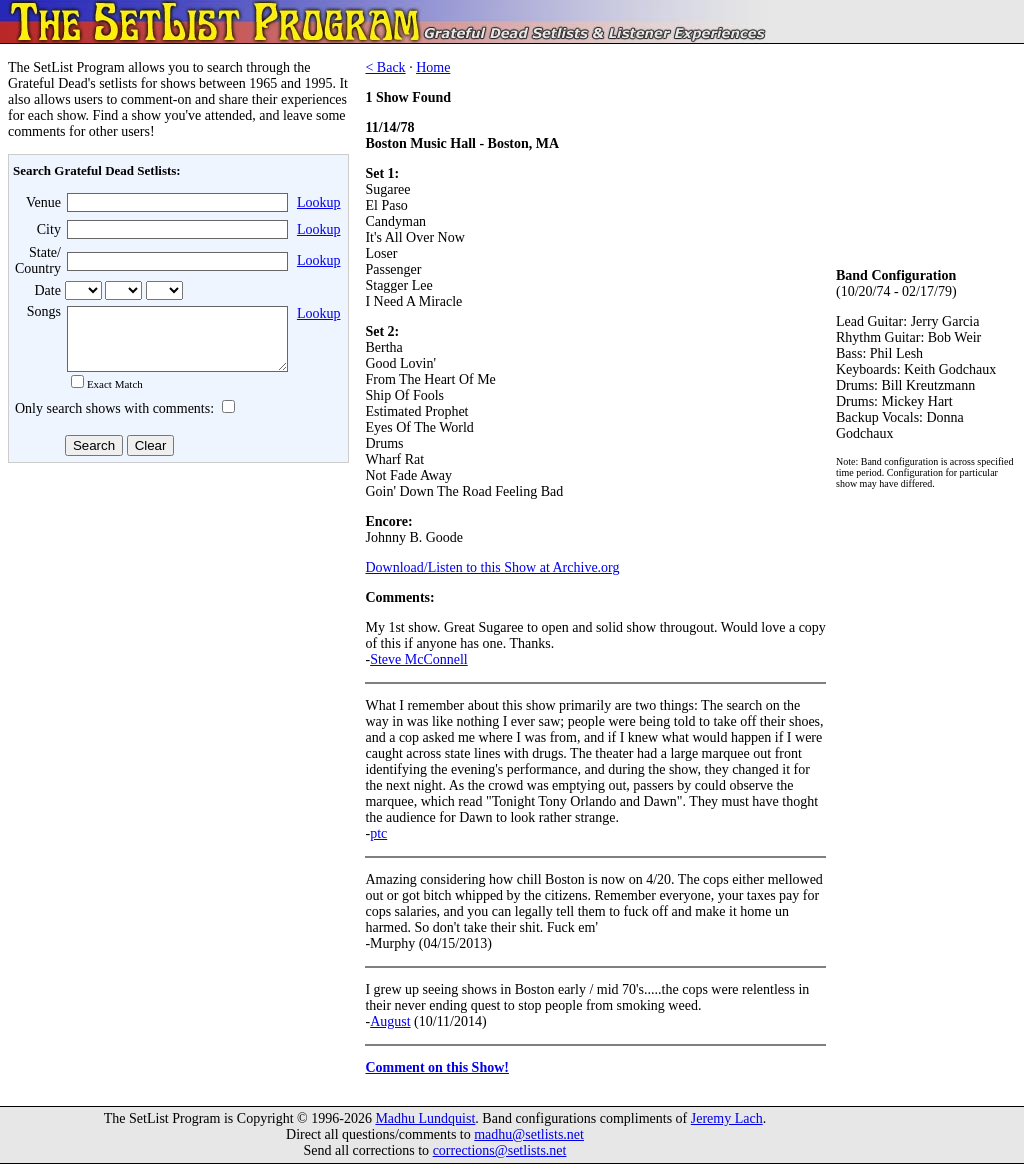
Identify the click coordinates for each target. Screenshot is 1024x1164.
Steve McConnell (419, 659)
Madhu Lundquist (425, 1118)
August (390, 1021)
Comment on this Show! (437, 1067)
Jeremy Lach (727, 1118)
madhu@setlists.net (529, 1134)
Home (433, 67)
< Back (385, 67)
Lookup (319, 202)
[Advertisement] (176, 629)
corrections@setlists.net (500, 1150)
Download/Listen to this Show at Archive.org (492, 567)
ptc (378, 833)
